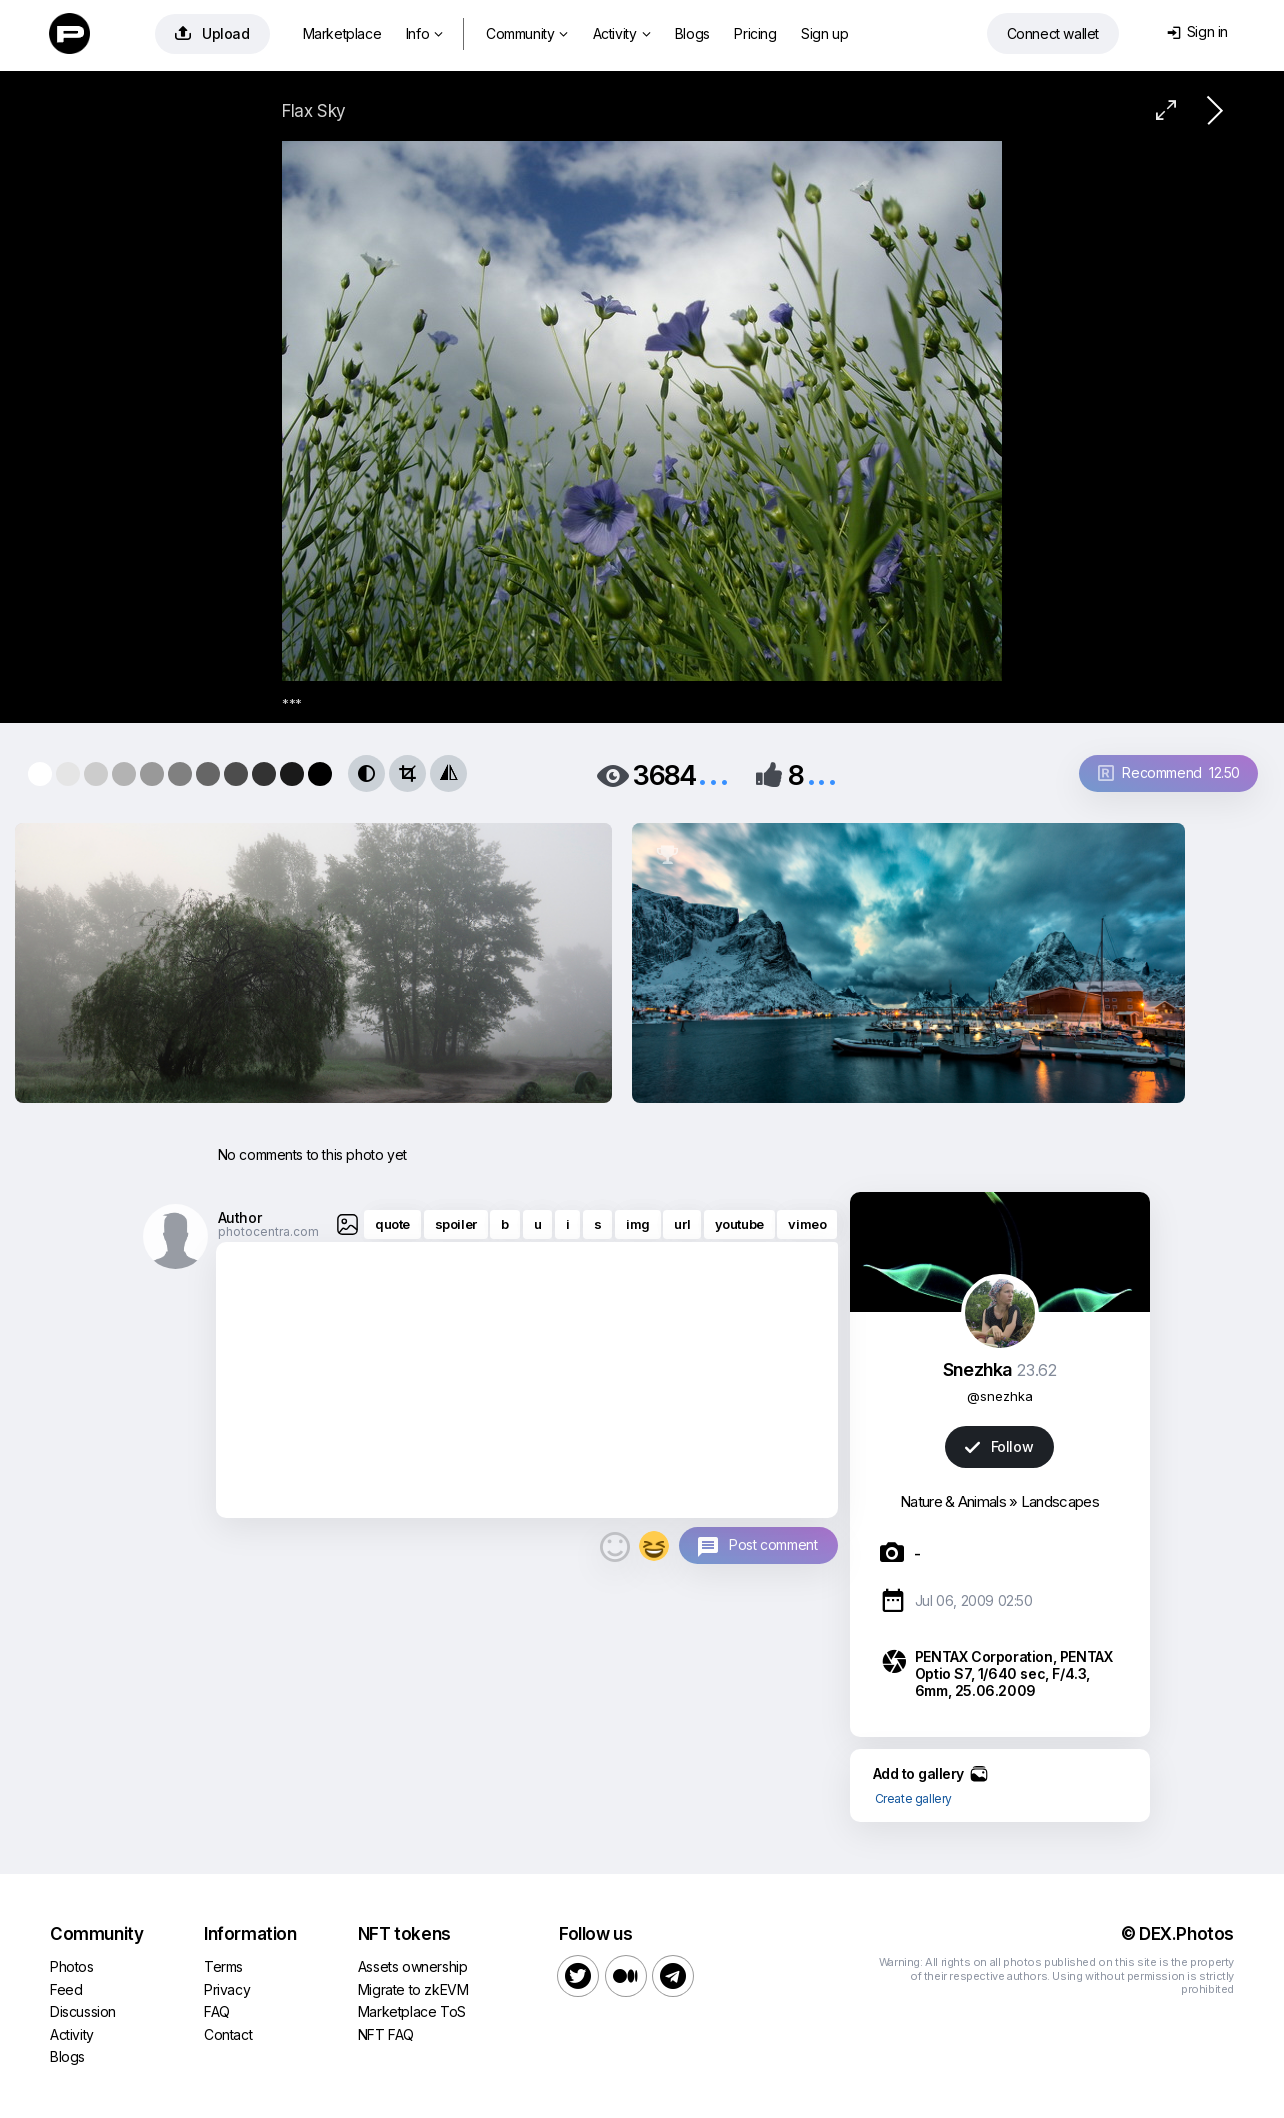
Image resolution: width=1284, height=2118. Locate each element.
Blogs (692, 33)
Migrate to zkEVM (413, 1989)
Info (424, 33)
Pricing (755, 33)
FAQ (217, 2011)
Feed (66, 1989)
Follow (999, 1446)
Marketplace (342, 33)
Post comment (773, 1544)
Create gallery (913, 1798)
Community (527, 33)
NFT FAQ (386, 2034)
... (713, 773)
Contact (228, 2034)
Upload (212, 33)
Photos (72, 1966)
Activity (621, 33)
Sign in (1197, 31)
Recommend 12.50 (1169, 772)
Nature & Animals (953, 1501)
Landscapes (1060, 1501)
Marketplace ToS (412, 2011)
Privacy (227, 1989)
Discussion (83, 2011)
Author (240, 1217)
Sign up (824, 33)
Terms (223, 1966)
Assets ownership (413, 1966)
